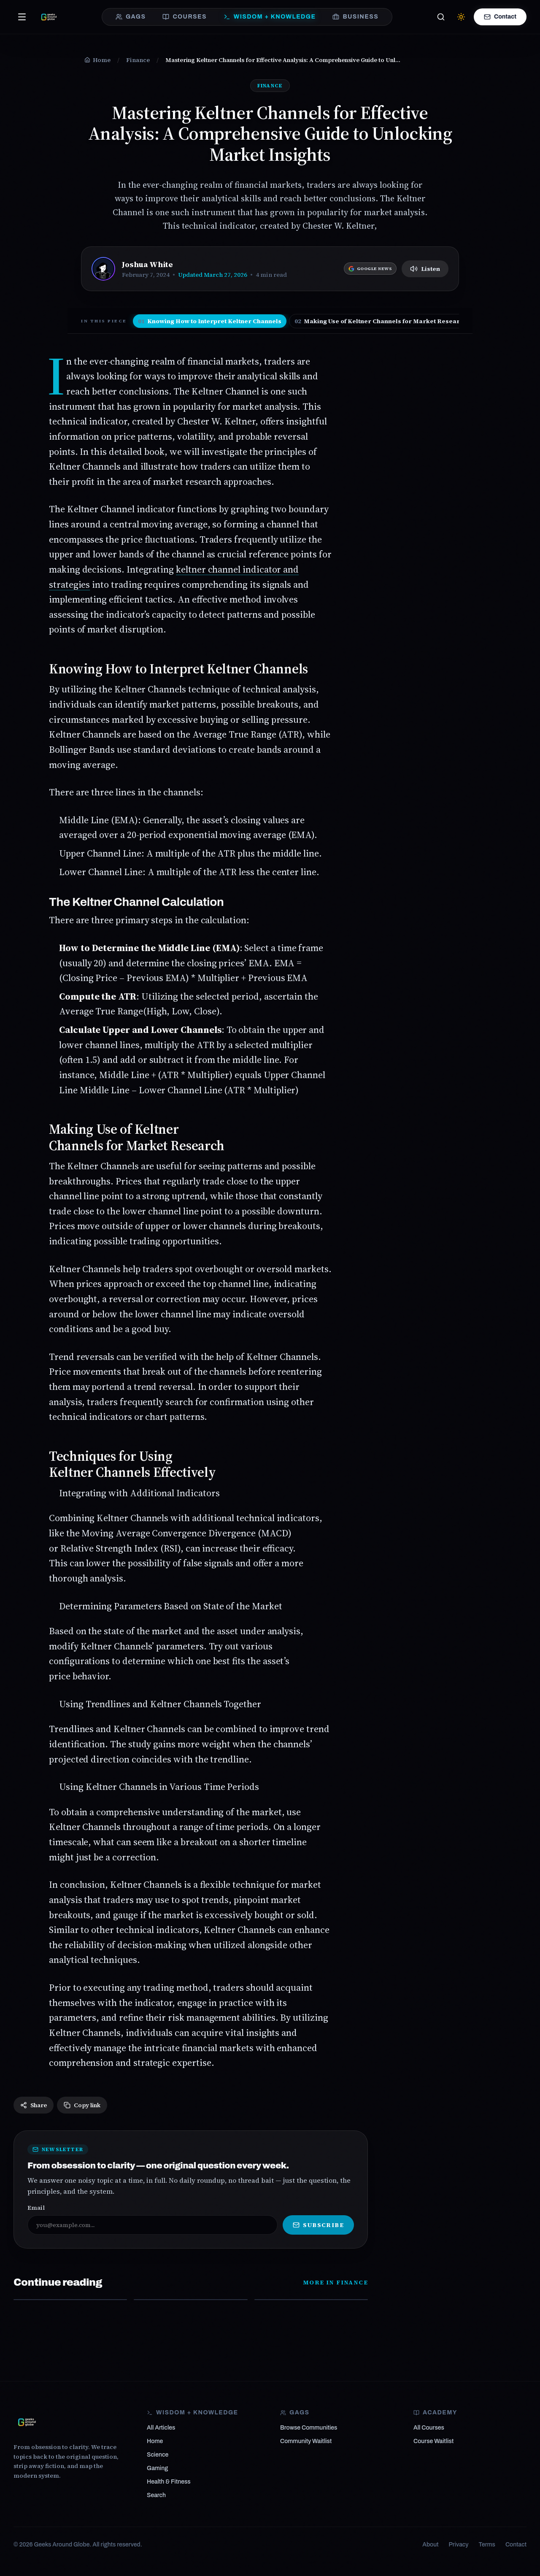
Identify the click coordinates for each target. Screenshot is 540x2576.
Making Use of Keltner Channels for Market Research (380, 321)
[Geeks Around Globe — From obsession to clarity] (49, 17)
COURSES (184, 17)
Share (33, 2105)
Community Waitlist (306, 2441)
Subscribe (318, 2225)
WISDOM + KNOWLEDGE (270, 17)
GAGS (131, 17)
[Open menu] (22, 16)
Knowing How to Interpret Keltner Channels (209, 321)
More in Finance (335, 2282)
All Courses (428, 2428)
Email (36, 2207)
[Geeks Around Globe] (27, 2421)
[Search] (440, 16)
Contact (500, 17)
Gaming (157, 2468)
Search (156, 2495)
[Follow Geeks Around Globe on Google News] (370, 268)
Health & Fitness (169, 2482)
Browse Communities (308, 2428)
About (430, 2544)
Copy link (82, 2105)
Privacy (459, 2544)
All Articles (161, 2428)
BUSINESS (355, 17)
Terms (487, 2544)
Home (155, 2441)
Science (157, 2455)
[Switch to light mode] (461, 16)
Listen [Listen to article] (425, 269)
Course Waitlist (433, 2441)
